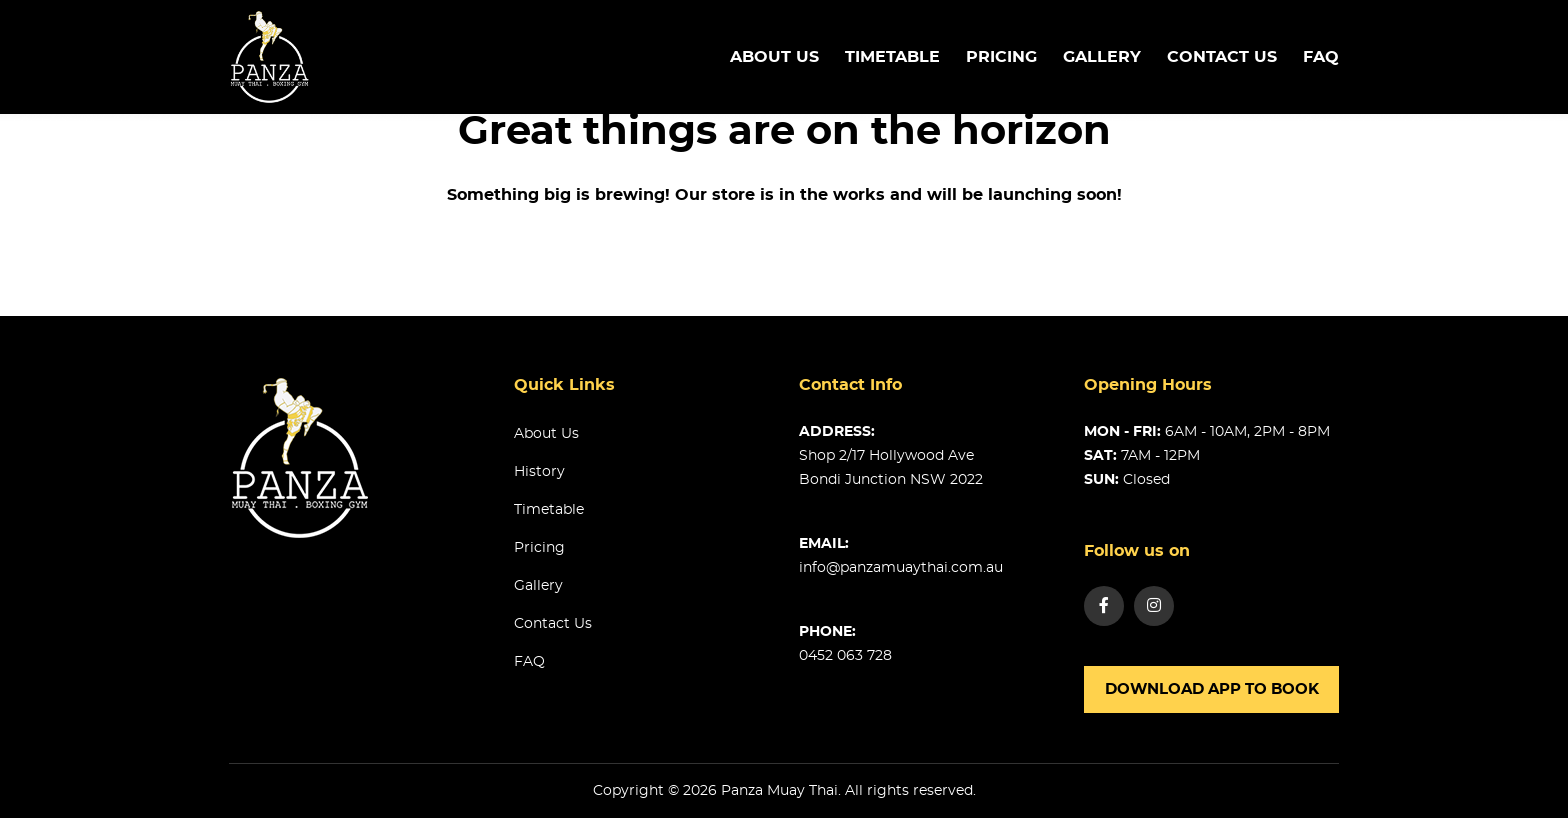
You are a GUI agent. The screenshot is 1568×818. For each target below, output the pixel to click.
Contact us (1222, 57)
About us (774, 57)
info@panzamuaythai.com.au (901, 568)
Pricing (1001, 57)
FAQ (1321, 57)
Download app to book (1212, 689)
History (539, 472)
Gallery (1102, 57)
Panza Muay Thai (779, 791)
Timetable (549, 510)
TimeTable (892, 57)
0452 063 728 (845, 656)
